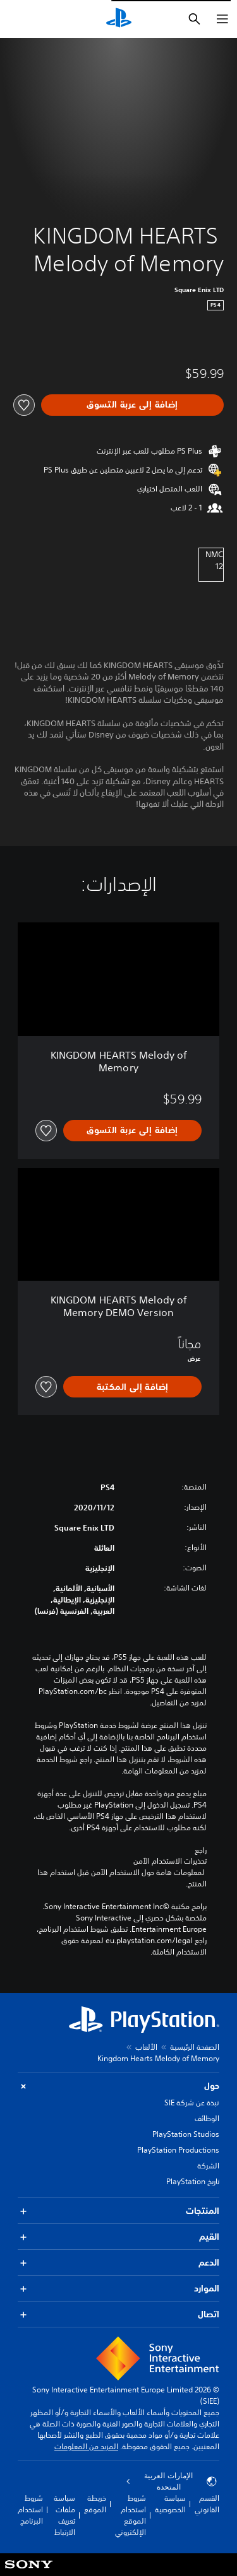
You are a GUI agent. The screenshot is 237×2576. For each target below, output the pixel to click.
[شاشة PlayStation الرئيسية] (119, 19)
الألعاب (146, 2047)
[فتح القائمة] (222, 19)
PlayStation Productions (178, 2149)
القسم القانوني (207, 2504)
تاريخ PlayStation (192, 2181)
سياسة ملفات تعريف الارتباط (64, 2515)
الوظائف (207, 2118)
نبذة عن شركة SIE (191, 2102)
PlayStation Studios (185, 2134)
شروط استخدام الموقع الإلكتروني (130, 2515)
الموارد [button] (118, 2289)
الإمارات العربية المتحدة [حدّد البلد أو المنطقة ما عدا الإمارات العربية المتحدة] (171, 2481)
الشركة (208, 2165)
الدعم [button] (118, 2263)
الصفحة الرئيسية (194, 2047)
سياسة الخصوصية (170, 2504)
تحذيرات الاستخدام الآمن (170, 1861)
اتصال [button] (118, 2314)
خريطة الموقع (95, 2504)
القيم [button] (118, 2237)
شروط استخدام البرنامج (30, 2509)
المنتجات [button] (118, 2211)
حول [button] (118, 2086)
